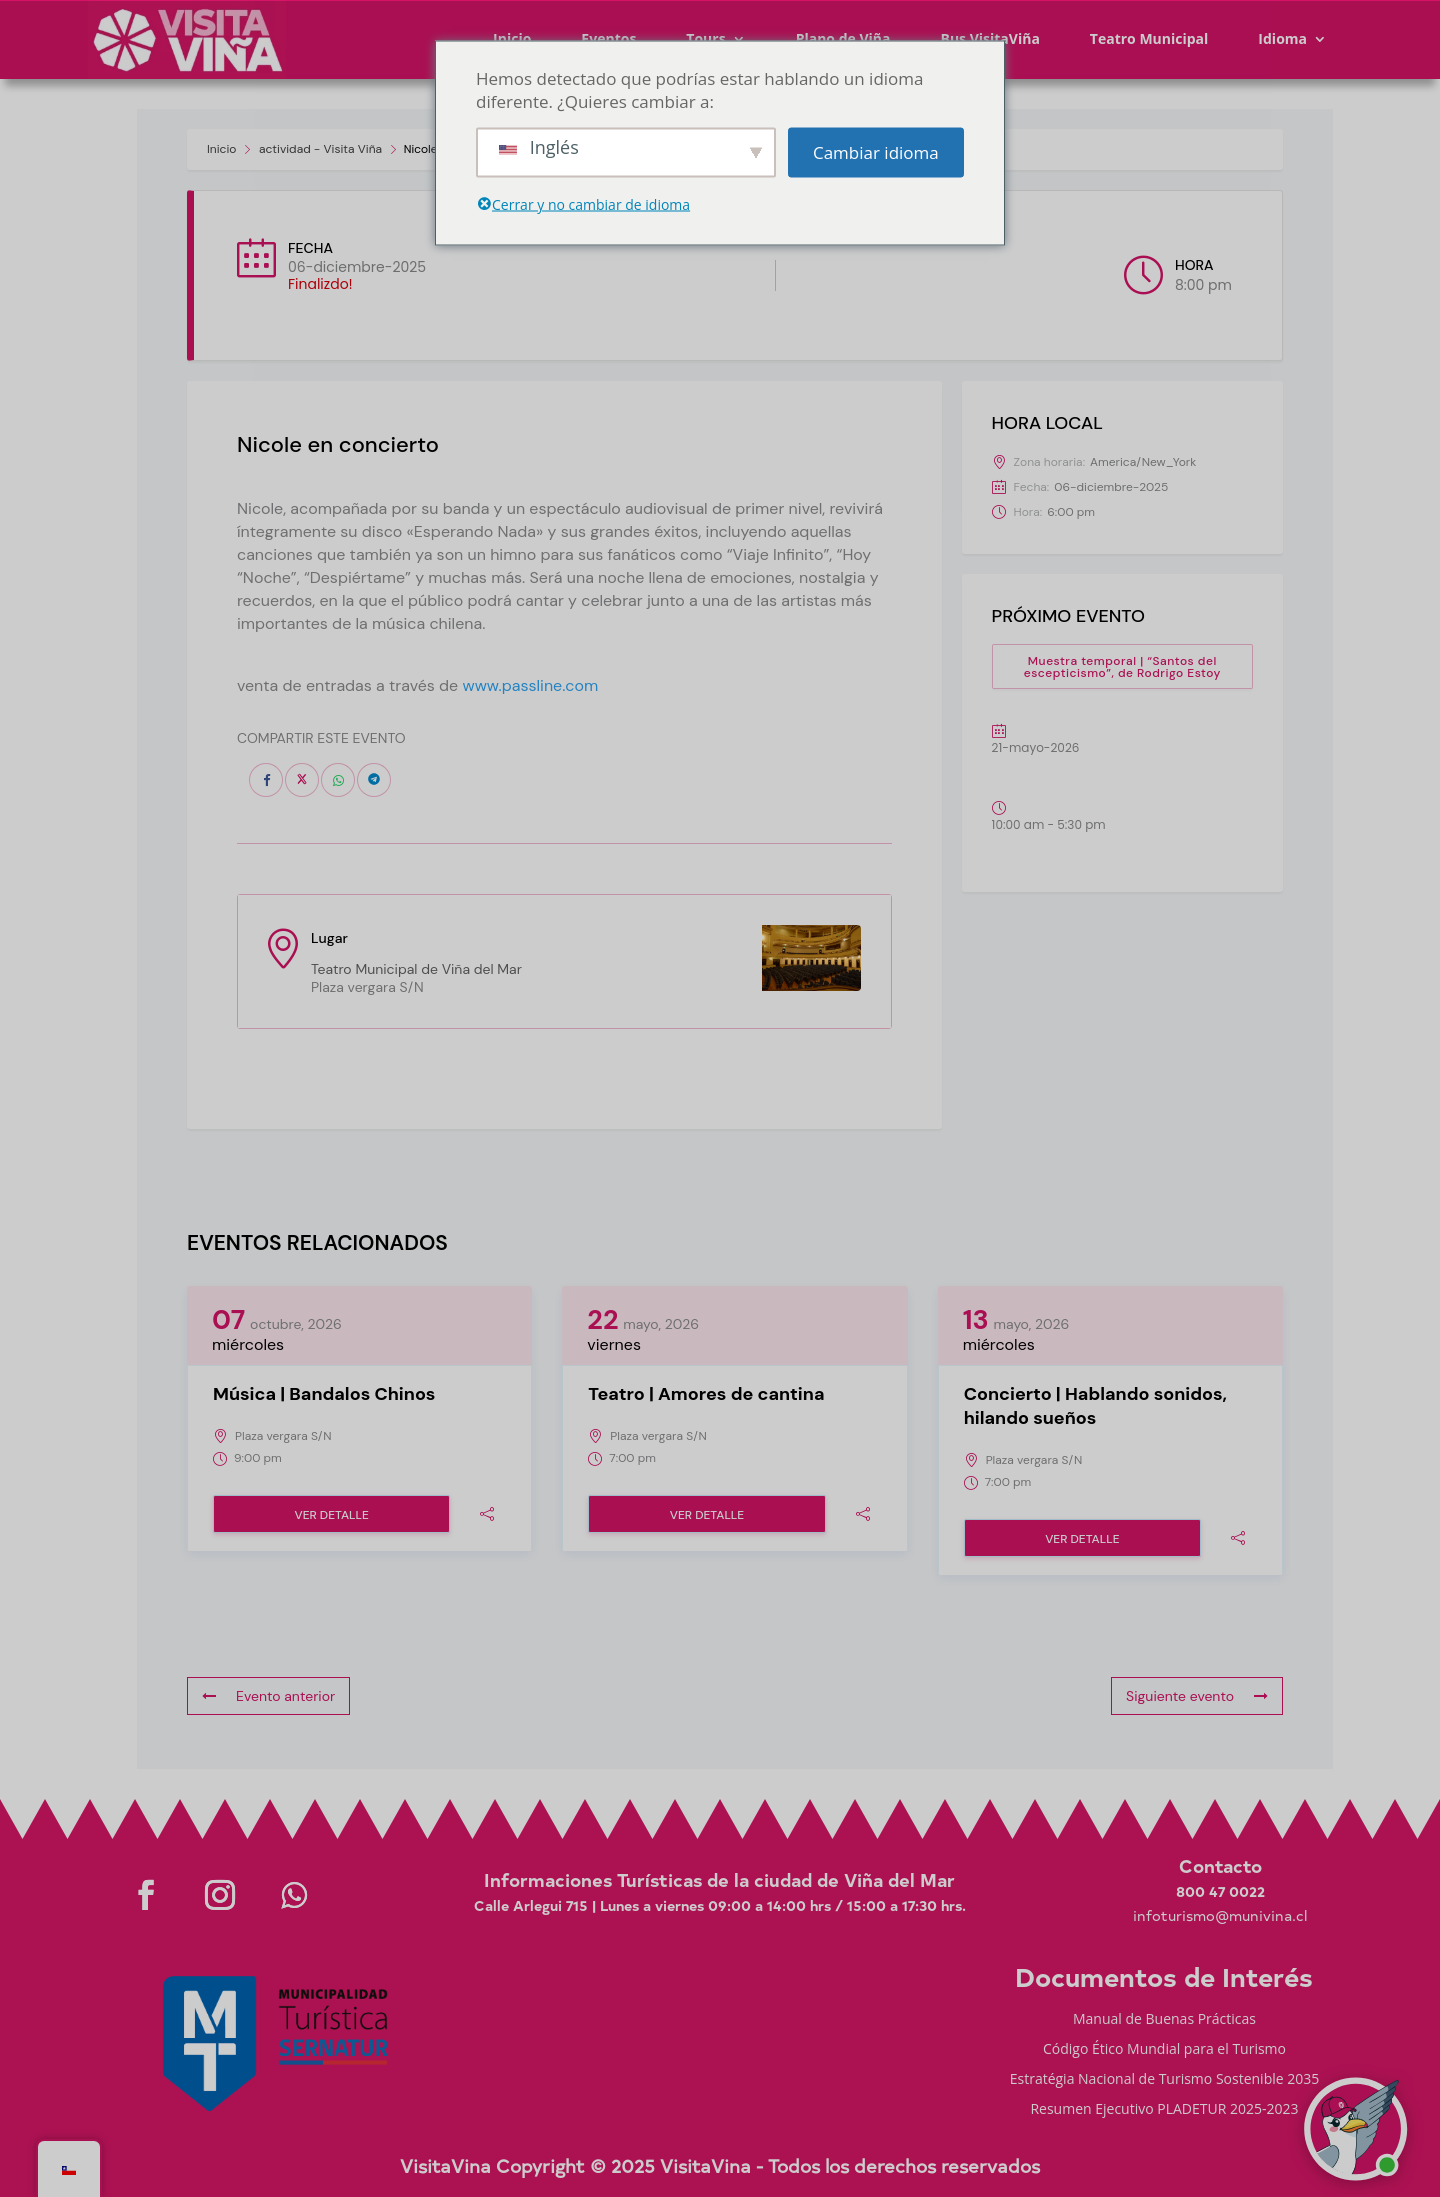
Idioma (1282, 38)
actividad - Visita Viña (320, 149)
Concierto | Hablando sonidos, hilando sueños (1095, 1406)
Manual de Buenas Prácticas (1164, 2020)
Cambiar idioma (876, 152)
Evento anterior (268, 1696)
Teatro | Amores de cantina (706, 1394)
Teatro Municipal (1149, 38)
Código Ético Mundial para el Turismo (1164, 2050)
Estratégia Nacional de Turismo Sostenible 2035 (1165, 2080)
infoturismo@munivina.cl (1220, 1915)
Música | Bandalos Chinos (324, 1394)
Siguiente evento (1197, 1696)
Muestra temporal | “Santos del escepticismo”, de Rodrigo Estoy (1122, 667)
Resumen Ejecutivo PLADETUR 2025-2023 (1164, 2110)
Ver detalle (331, 1515)
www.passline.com (530, 685)
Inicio (221, 149)
